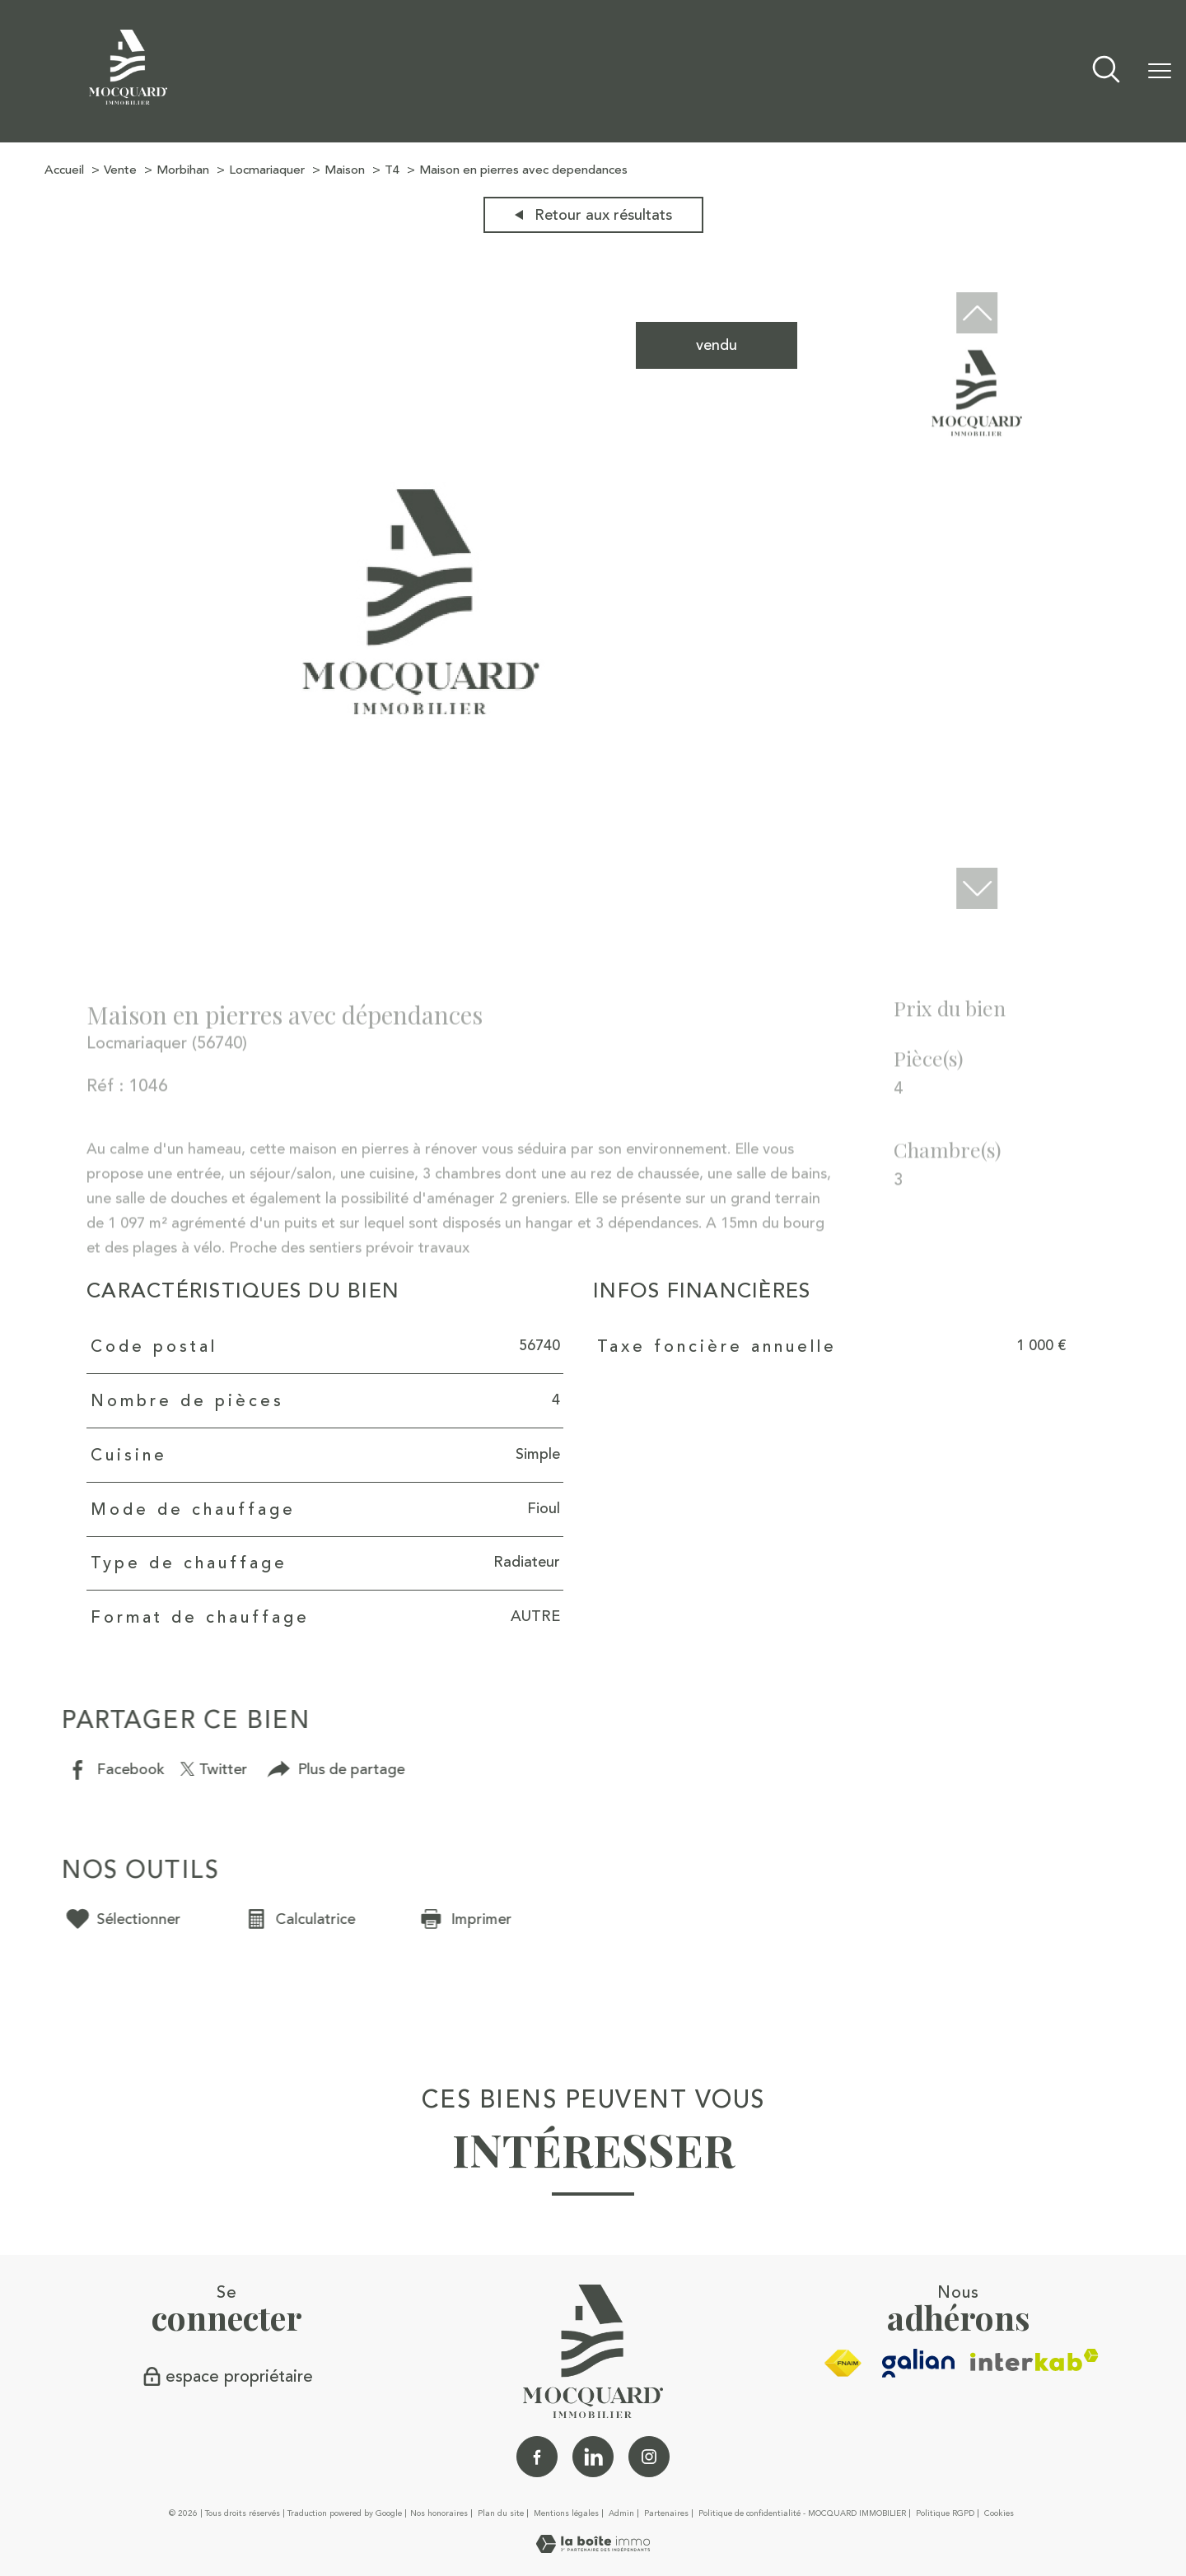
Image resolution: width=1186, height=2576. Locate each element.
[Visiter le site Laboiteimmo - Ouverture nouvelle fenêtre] (593, 2548)
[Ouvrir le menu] (1159, 71)
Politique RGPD (945, 2513)
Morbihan (182, 170)
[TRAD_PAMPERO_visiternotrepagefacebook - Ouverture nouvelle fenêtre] (537, 2456)
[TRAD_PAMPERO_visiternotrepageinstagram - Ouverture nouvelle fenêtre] (649, 2456)
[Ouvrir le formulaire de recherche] (1106, 71)
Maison (345, 170)
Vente (120, 170)
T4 (392, 170)
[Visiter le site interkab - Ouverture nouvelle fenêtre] (1034, 2360)
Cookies (999, 2514)
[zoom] (420, 904)
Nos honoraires (439, 2513)
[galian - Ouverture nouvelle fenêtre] (918, 2363)
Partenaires (666, 2513)
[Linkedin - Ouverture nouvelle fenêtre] (593, 2456)
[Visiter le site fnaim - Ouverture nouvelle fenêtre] (842, 2363)
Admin (621, 2513)
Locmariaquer (267, 170)
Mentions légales (566, 2513)
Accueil (64, 170)
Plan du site (501, 2513)
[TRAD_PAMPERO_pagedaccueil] (128, 99)
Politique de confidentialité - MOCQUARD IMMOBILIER (802, 2513)
